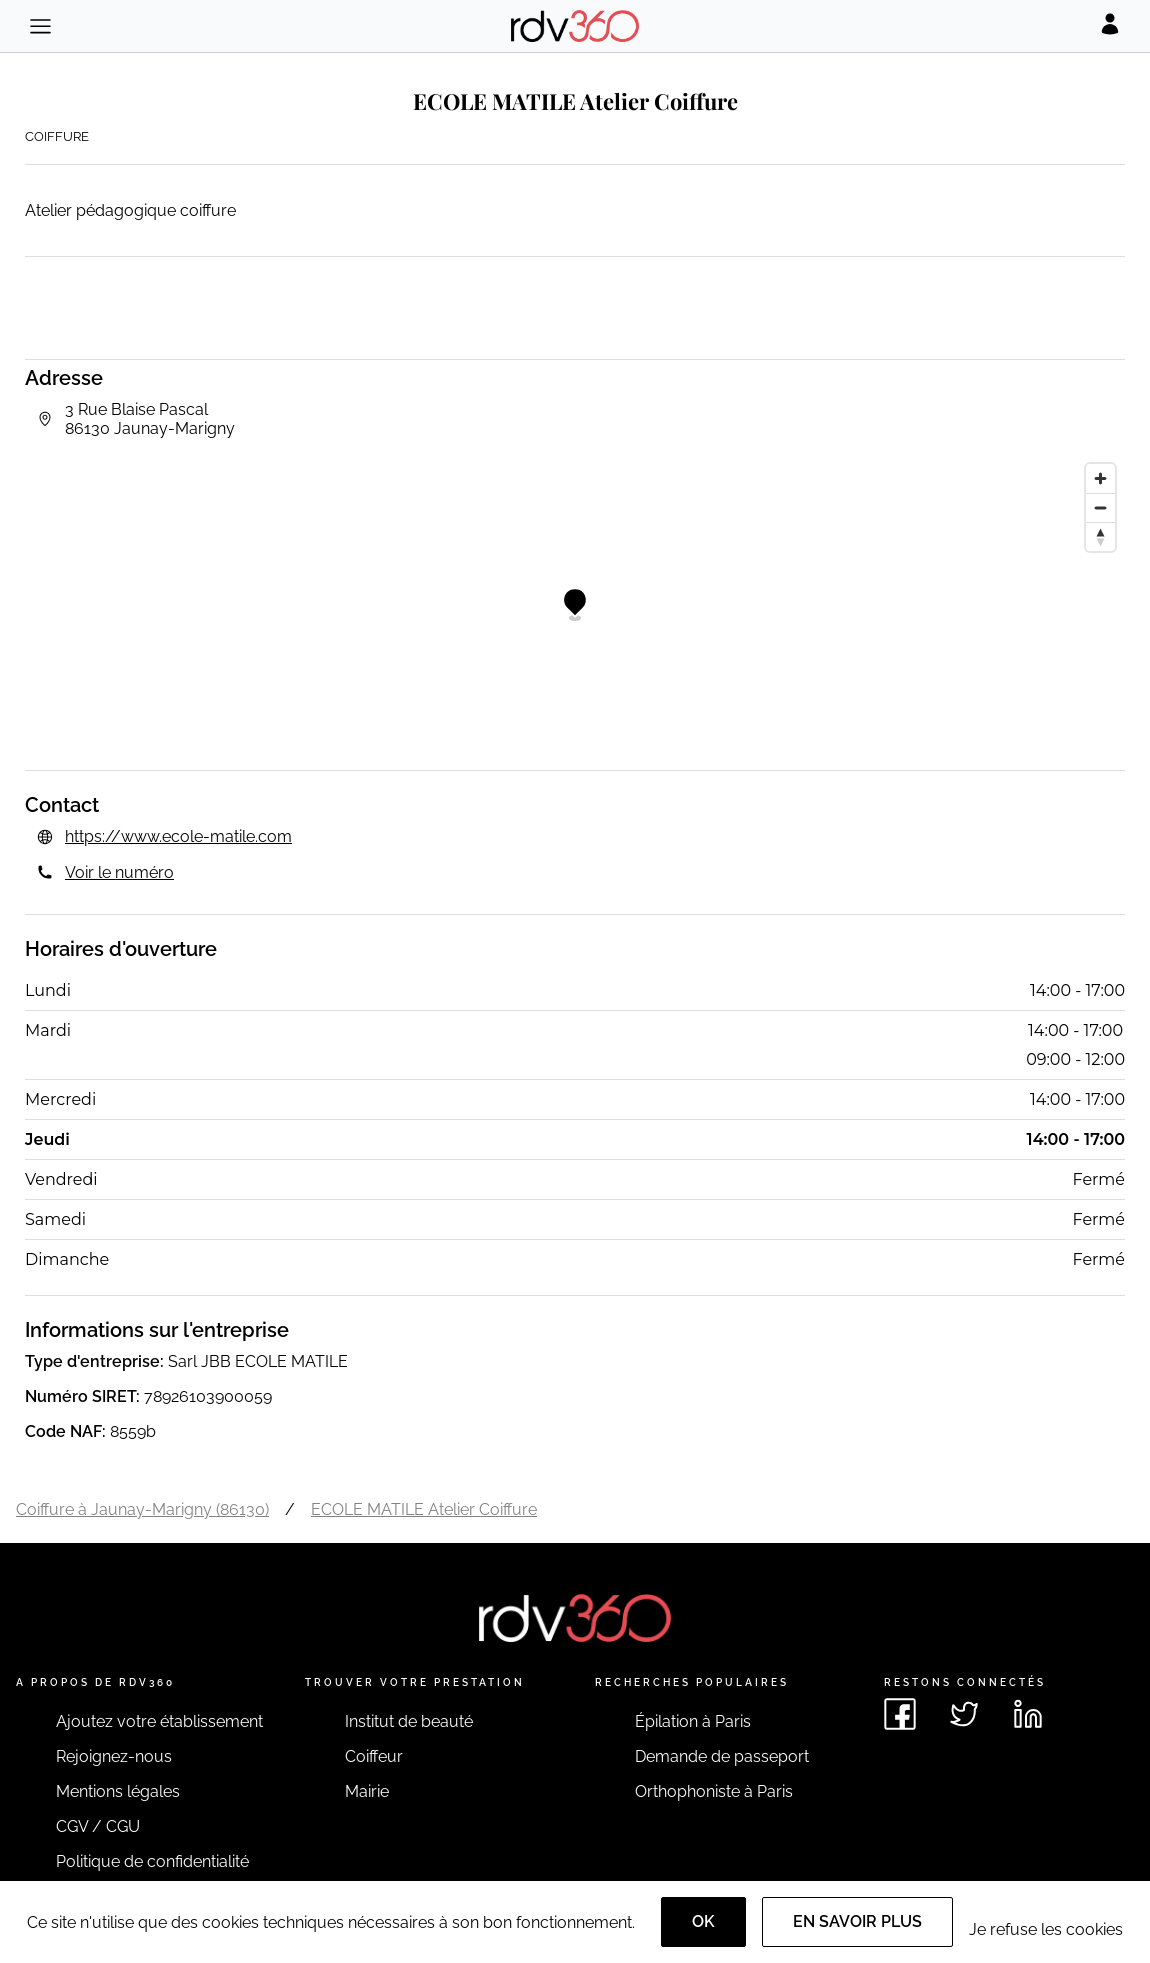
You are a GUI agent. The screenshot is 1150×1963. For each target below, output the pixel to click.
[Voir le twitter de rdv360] (964, 1714)
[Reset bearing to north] (1100, 536)
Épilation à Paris (693, 1721)
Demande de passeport (722, 1756)
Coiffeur (374, 1756)
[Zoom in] (1100, 478)
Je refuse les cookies (1046, 1929)
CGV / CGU (98, 1826)
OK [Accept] (703, 1921)
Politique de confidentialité (152, 1861)
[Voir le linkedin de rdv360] (1028, 1714)
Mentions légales (118, 1791)
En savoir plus (857, 1921)
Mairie (367, 1791)
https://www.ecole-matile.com (178, 836)
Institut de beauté (409, 1721)
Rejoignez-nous (114, 1756)
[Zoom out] (1100, 507)
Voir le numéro (119, 872)
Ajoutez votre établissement (159, 1721)
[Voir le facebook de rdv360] (900, 1714)
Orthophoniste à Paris (714, 1791)
